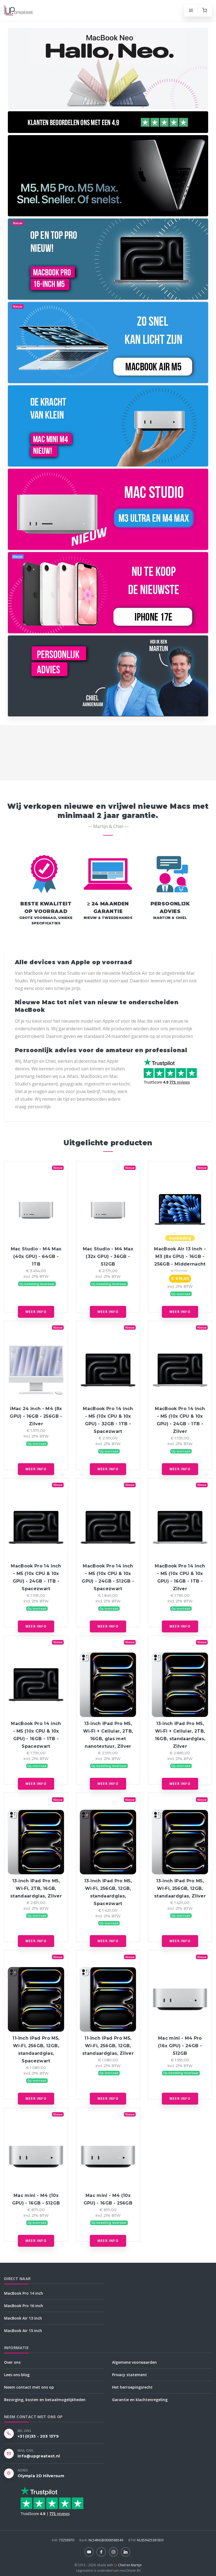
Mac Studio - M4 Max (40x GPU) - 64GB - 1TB (36, 1256)
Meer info (36, 1311)
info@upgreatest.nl (39, 2456)
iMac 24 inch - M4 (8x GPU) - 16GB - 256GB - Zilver (36, 1416)
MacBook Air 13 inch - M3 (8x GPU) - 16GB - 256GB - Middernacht (180, 1256)
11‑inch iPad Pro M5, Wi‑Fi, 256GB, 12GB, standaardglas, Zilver (108, 2046)
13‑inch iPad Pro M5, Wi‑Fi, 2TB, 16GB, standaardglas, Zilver (36, 1888)
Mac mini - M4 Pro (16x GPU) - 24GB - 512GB (180, 2046)
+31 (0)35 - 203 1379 (38, 2436)
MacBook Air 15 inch (23, 2330)
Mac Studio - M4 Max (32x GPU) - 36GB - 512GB (108, 1256)
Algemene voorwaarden (134, 2362)
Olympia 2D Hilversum (41, 2475)
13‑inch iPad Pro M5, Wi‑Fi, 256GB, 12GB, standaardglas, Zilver (180, 1888)
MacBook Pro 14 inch (23, 2293)
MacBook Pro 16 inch (23, 2305)
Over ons (12, 2362)
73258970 (63, 2540)
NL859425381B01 (146, 2540)
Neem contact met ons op (29, 2387)
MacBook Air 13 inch (23, 2318)
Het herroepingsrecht (132, 2387)
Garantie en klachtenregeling (140, 2399)
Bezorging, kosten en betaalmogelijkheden (45, 2399)
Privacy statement (129, 2374)
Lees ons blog (17, 2374)
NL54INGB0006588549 (101, 2540)
